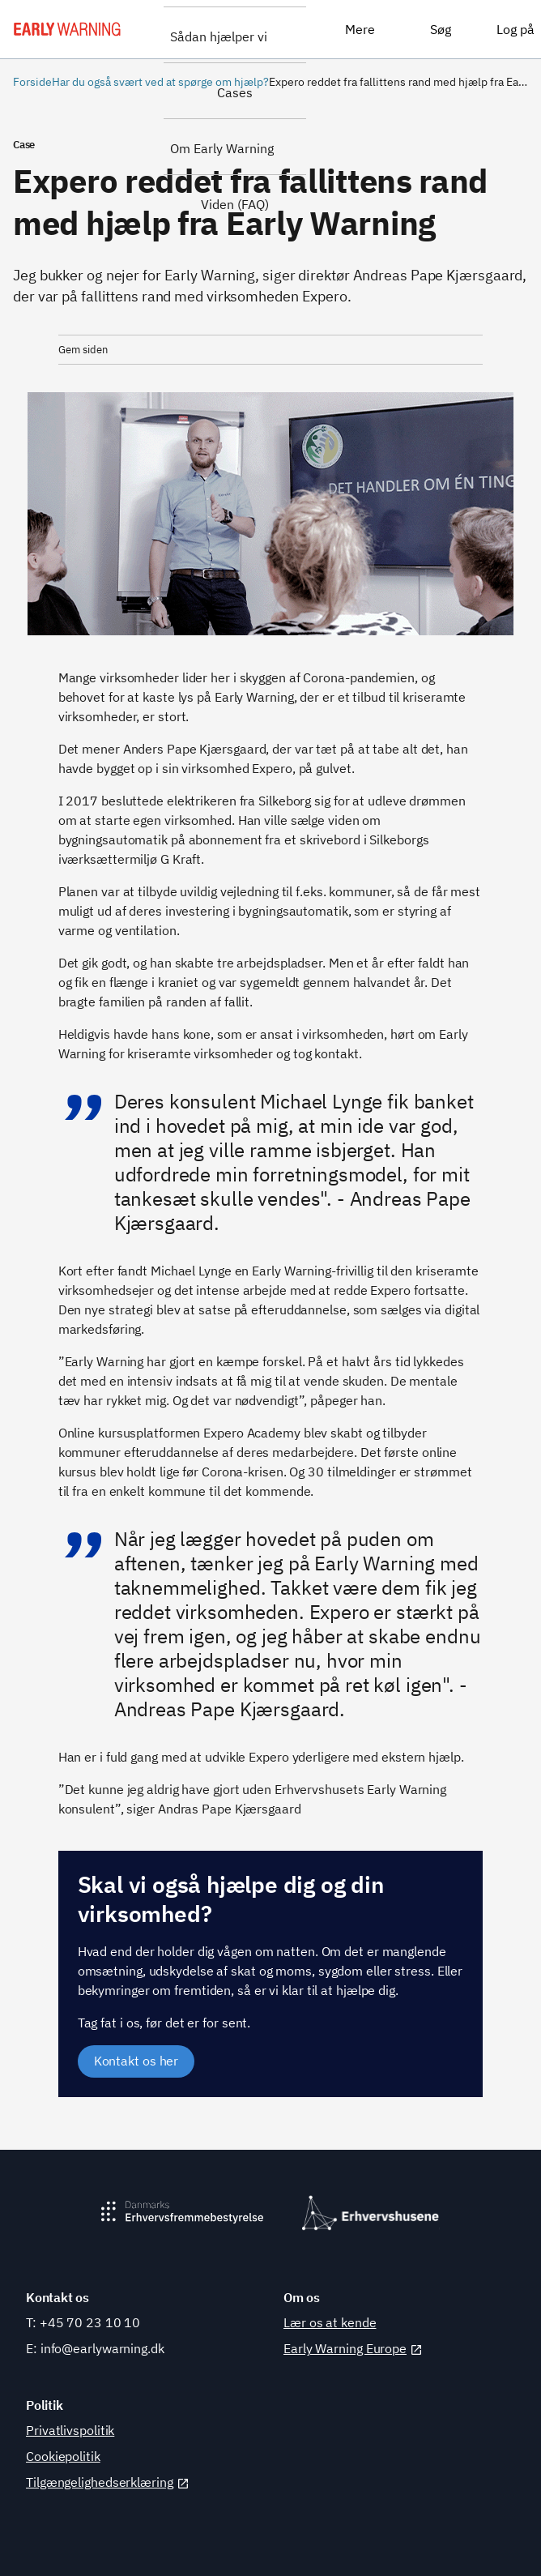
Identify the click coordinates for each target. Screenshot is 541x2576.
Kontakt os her (136, 2061)
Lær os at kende (330, 2322)
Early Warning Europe (353, 2348)
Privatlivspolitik (70, 2430)
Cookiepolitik (63, 2456)
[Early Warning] (67, 29)
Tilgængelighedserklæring (108, 2482)
